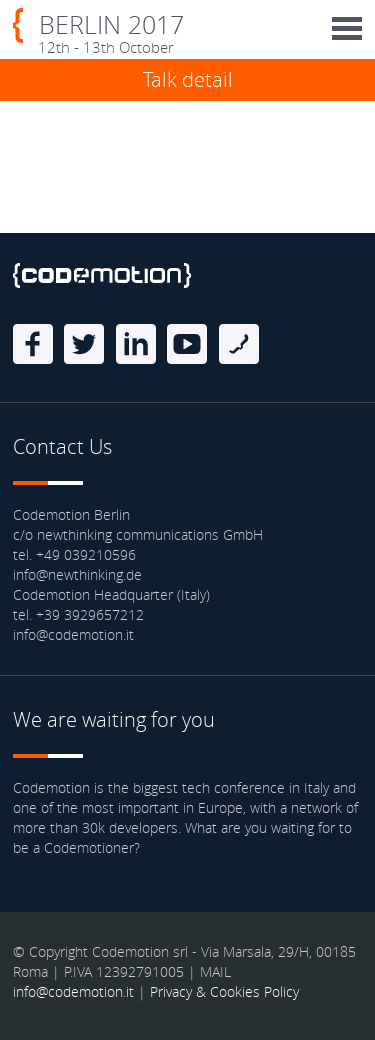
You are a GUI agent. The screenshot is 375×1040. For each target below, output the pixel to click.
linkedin (136, 344)
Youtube (187, 344)
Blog (239, 344)
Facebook (33, 344)
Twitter (84, 344)
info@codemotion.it (73, 991)
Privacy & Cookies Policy (224, 991)
